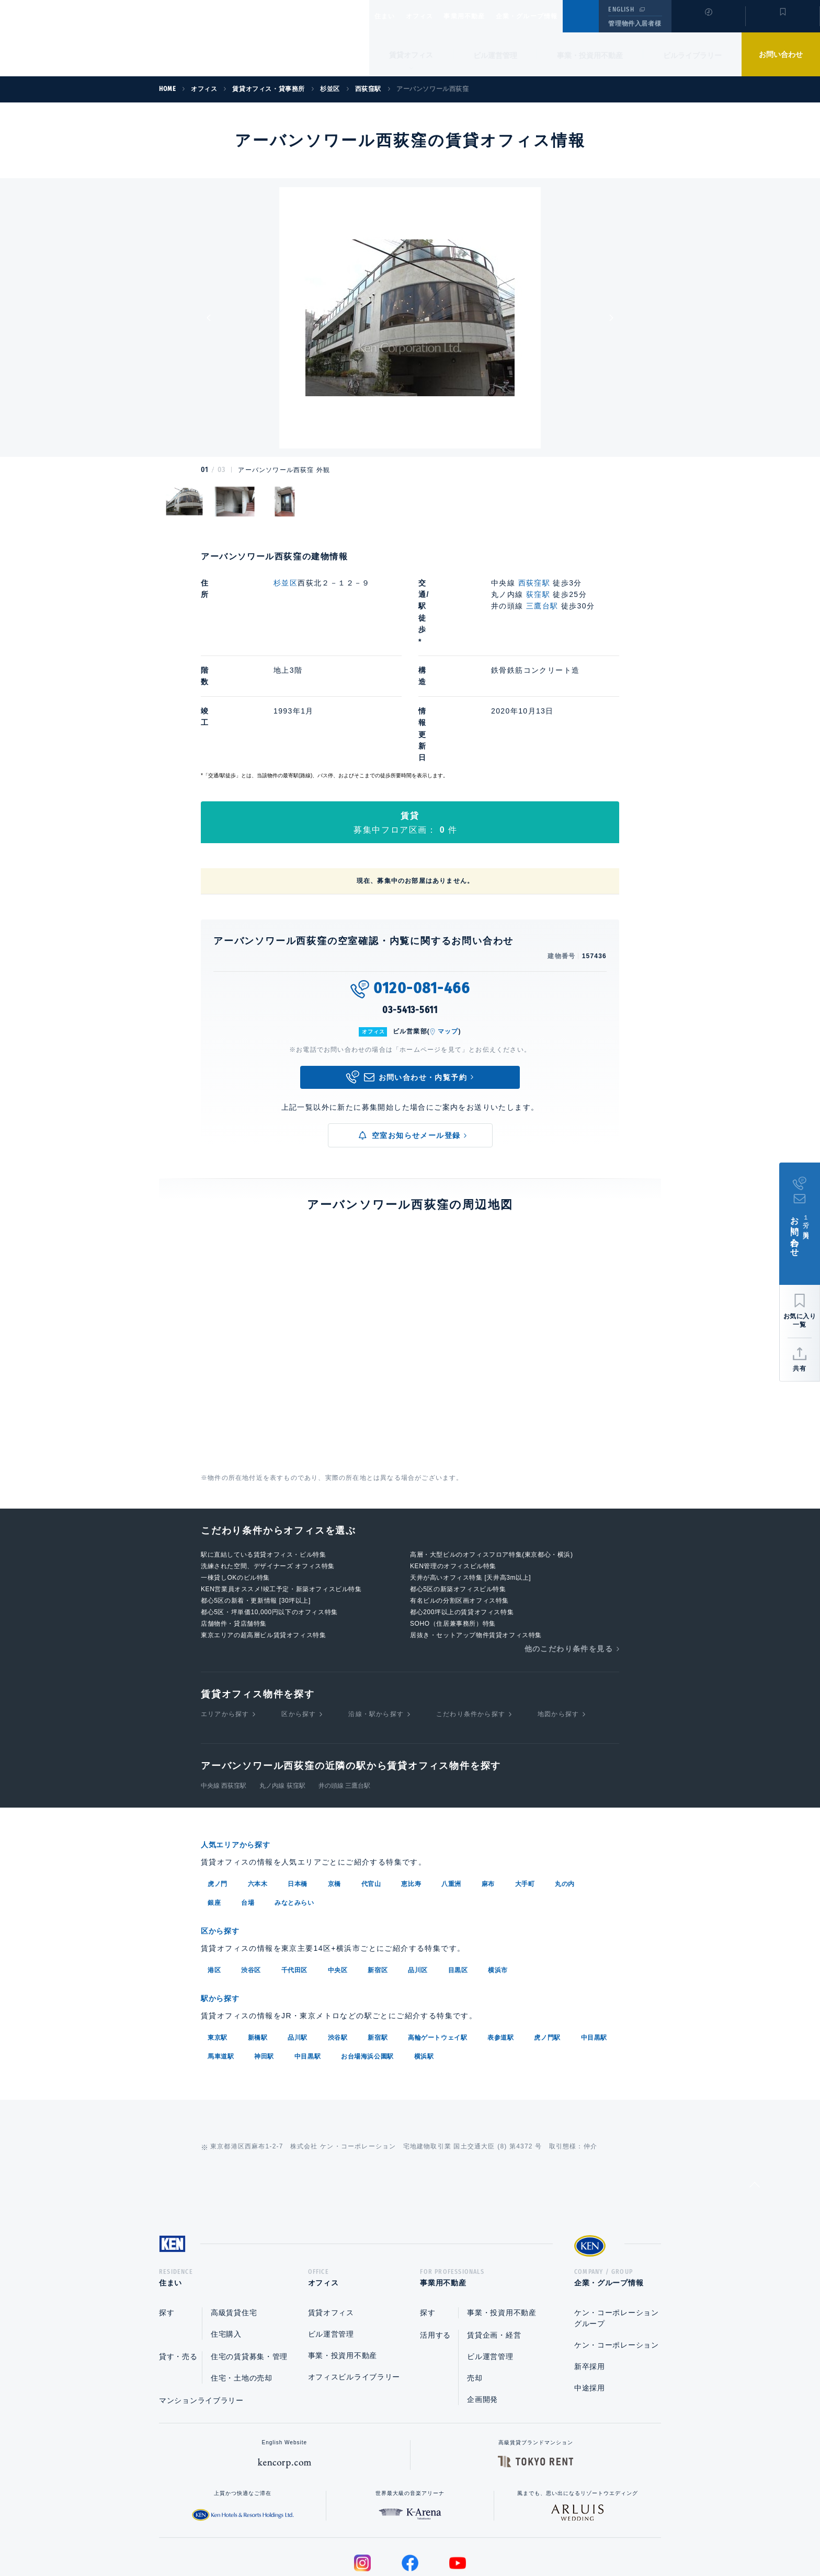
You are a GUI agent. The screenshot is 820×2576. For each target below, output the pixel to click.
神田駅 (264, 1959)
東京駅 (217, 1941)
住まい (389, 16)
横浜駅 (424, 1959)
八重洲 (451, 1789)
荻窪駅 (538, 594)
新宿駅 (378, 1941)
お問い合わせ (781, 54)
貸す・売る (178, 2263)
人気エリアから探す (242, 1750)
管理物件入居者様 (634, 23)
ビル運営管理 (495, 55)
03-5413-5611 (410, 916)
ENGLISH (621, 9)
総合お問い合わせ (304, 2535)
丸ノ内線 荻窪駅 (282, 1692)
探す (166, 2219)
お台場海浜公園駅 (367, 1959)
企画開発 (482, 2306)
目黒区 (458, 1874)
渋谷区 (251, 1874)
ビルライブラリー (692, 55)
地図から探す (558, 1620)
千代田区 (294, 1874)
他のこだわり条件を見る (569, 1555)
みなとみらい (294, 1808)
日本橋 (298, 1789)
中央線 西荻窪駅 (223, 1692)
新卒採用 (589, 2273)
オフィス (433, 16)
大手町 (525, 1789)
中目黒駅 (594, 1941)
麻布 (488, 1789)
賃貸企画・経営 (494, 2242)
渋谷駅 (338, 1941)
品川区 (418, 1874)
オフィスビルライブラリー (354, 2284)
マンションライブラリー (201, 2307)
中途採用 (589, 2295)
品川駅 (298, 1941)
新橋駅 (258, 1941)
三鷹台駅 (542, 606)
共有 (799, 1368)
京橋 (334, 1789)
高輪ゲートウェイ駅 (437, 1941)
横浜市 (498, 1874)
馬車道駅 (221, 1959)
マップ (448, 937)
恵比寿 (411, 1789)
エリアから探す (225, 1620)
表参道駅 (500, 1941)
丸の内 (565, 1789)
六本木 (258, 1789)
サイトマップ (523, 2535)
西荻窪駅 (534, 583)
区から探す (298, 1620)
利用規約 (466, 2535)
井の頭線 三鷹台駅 (344, 1692)
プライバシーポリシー (394, 2535)
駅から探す (224, 1902)
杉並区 (286, 583)
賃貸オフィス (331, 2219)
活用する (435, 2242)
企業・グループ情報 (558, 16)
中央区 (338, 1874)
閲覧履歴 (707, 23)
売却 (474, 2285)
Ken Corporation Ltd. (102, 38)
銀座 (214, 1808)
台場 (247, 1808)
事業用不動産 (487, 16)
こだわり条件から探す (470, 1620)
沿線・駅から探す (376, 1620)
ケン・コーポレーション (616, 2252)
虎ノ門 (217, 1789)
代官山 (371, 1789)
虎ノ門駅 (547, 1941)
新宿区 (378, 1874)
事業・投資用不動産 (590, 55)
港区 (214, 1874)
